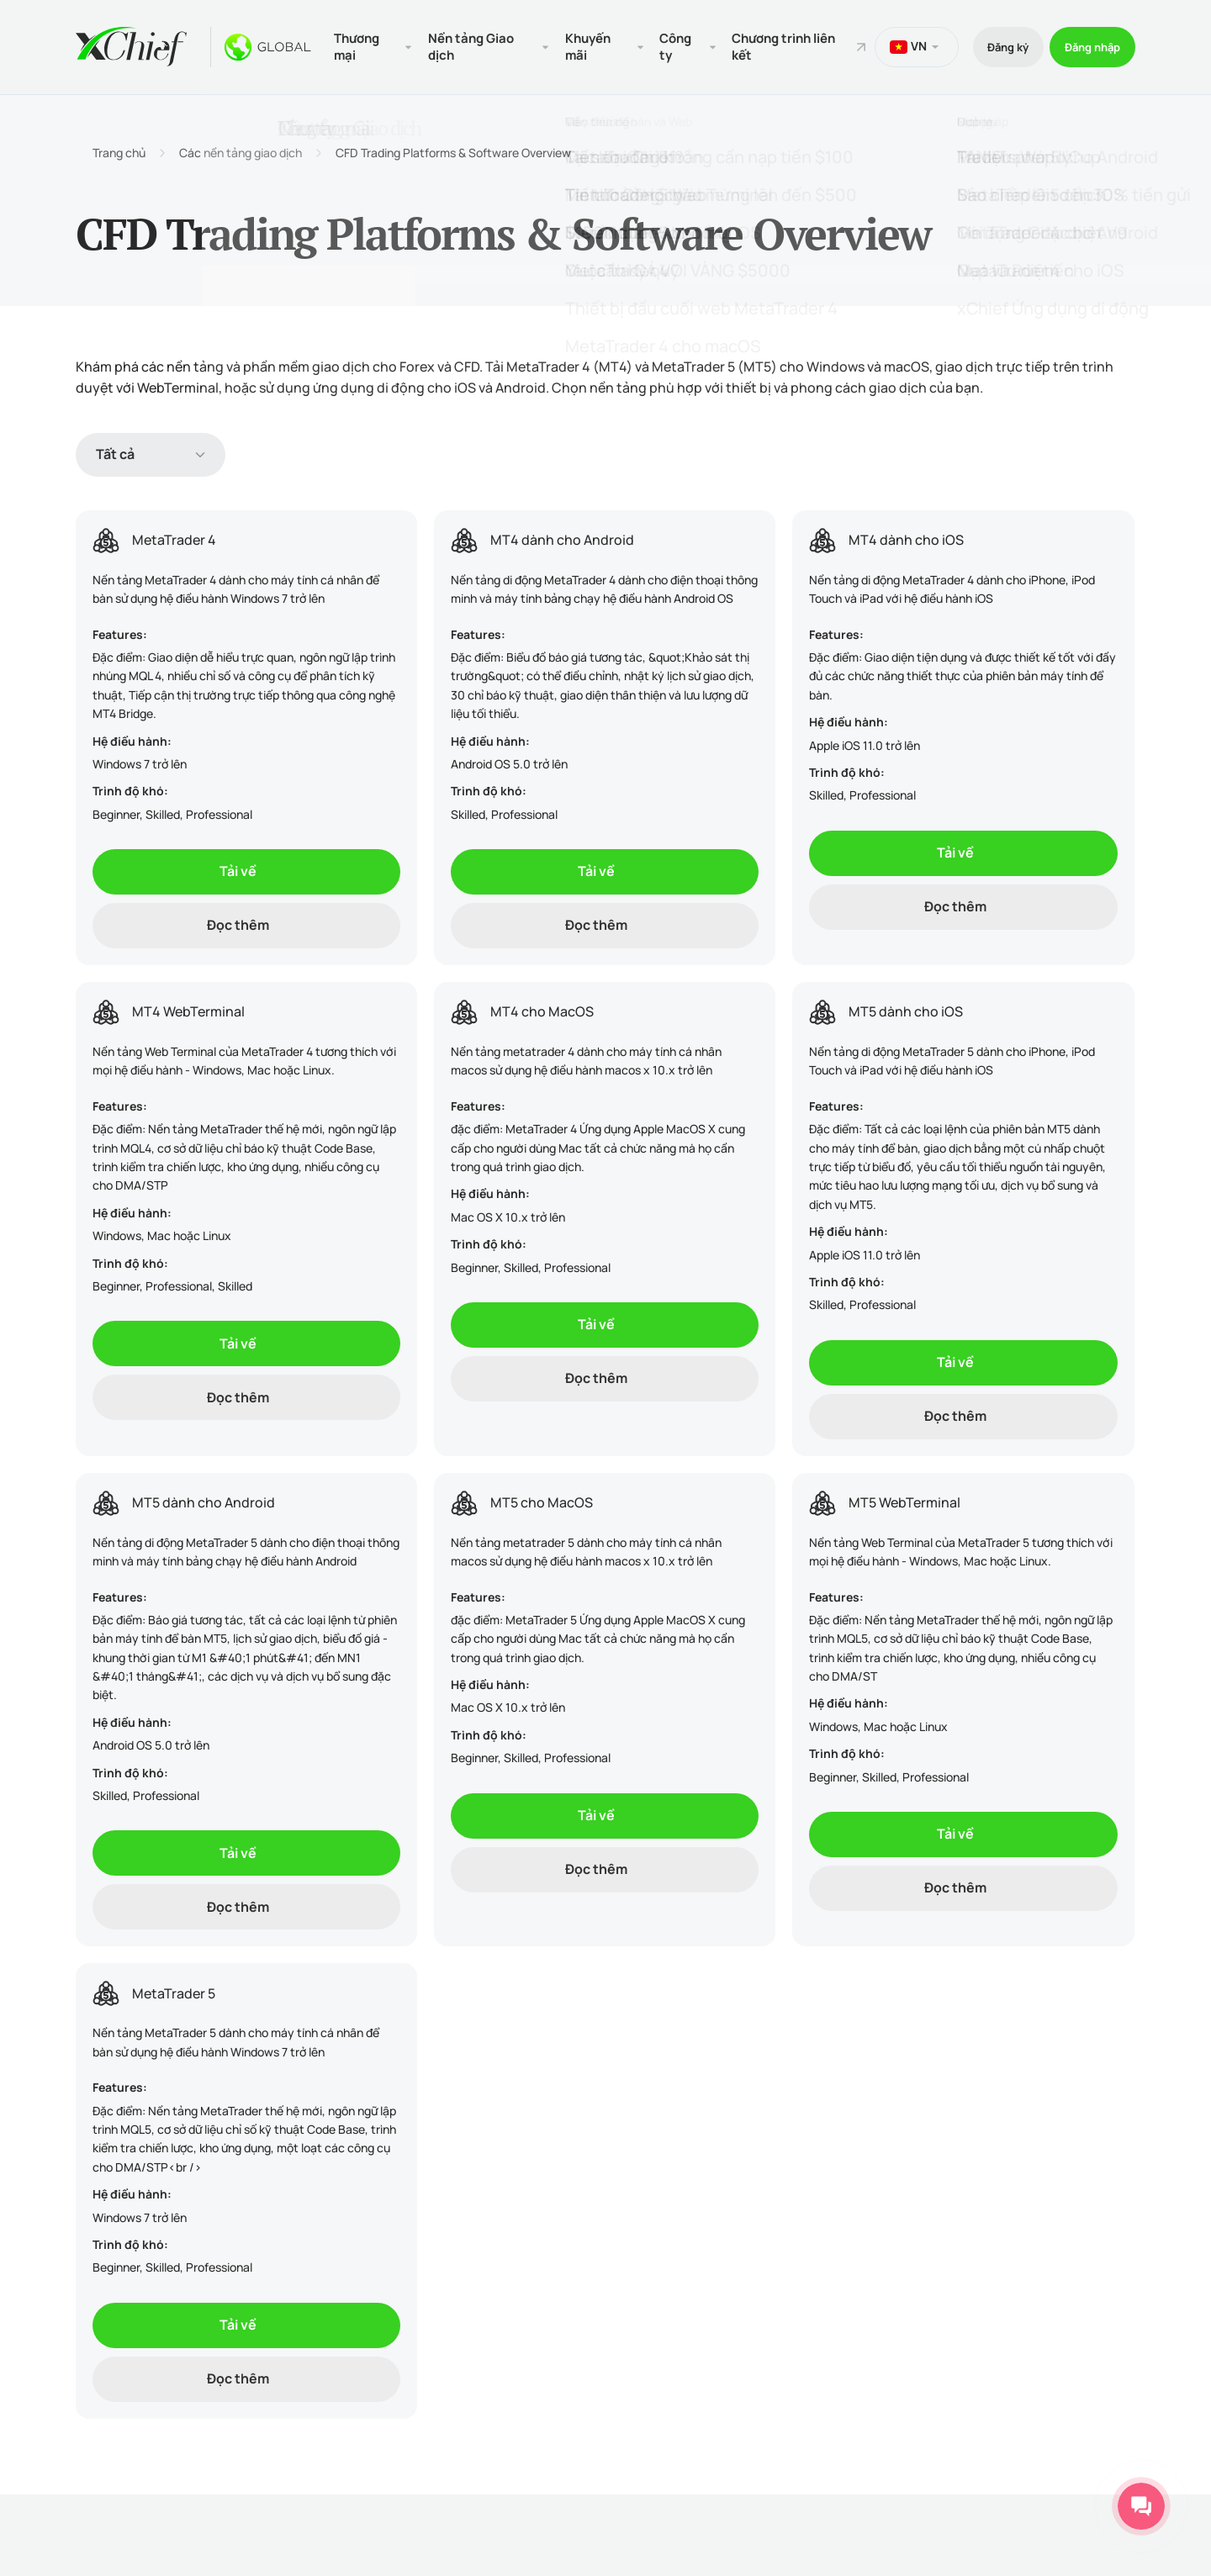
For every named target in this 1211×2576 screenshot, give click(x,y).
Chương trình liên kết (767, 45)
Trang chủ (119, 150)
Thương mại (358, 45)
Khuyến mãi (578, 45)
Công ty (662, 45)
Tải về (237, 868)
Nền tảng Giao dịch (468, 45)
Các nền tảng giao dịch (240, 150)
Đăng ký (989, 45)
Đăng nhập (1086, 45)
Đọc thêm (238, 922)
